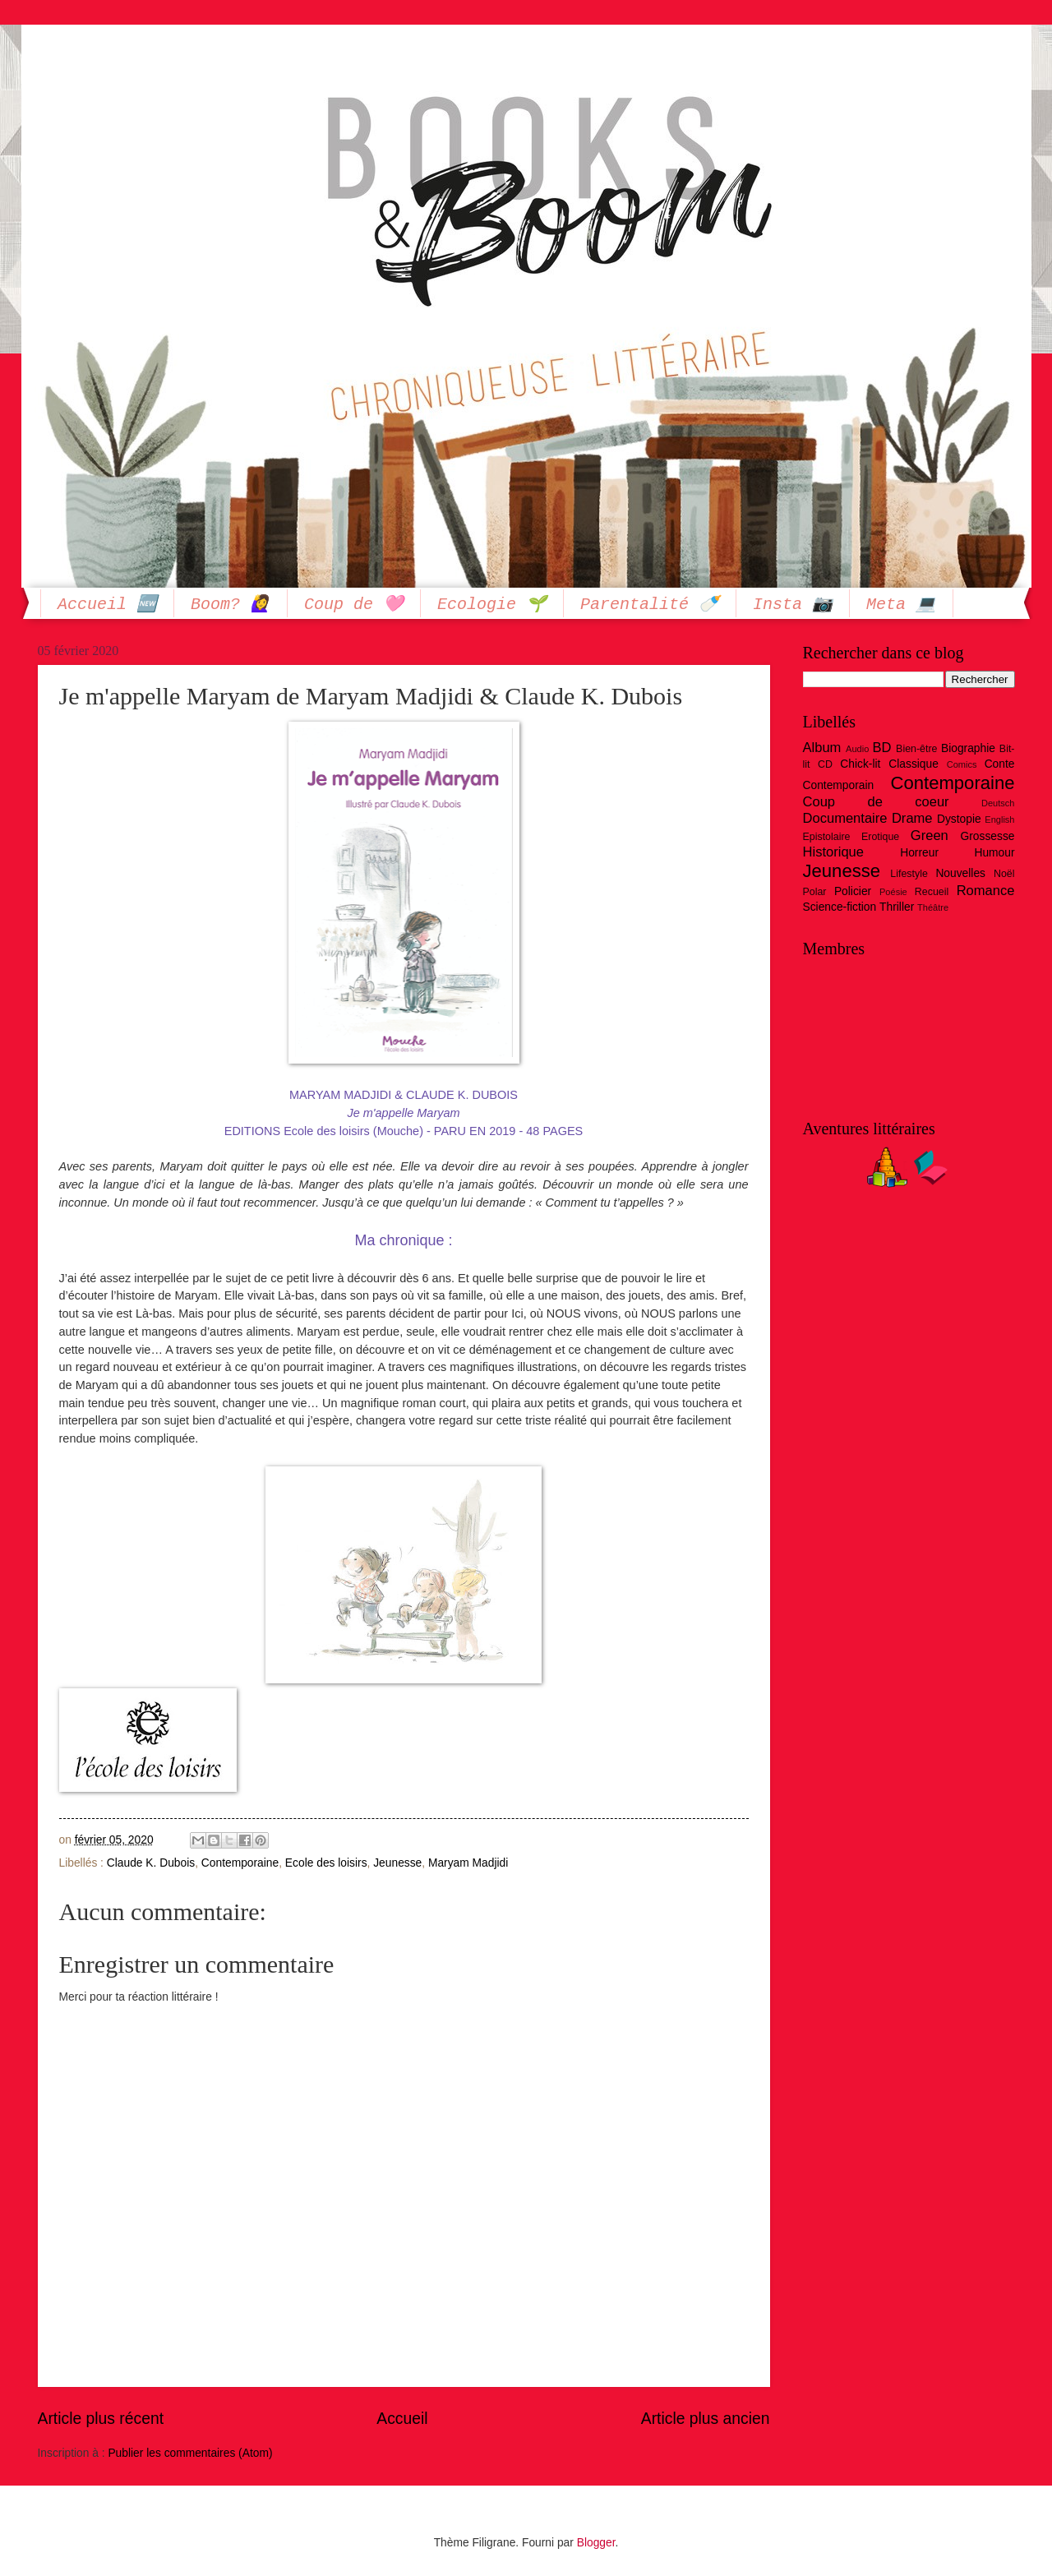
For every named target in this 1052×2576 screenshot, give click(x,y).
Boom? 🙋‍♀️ (230, 605)
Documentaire (845, 818)
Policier (852, 891)
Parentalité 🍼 (649, 605)
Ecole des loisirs (326, 1863)
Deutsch (997, 803)
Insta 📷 (793, 605)
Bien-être (916, 749)
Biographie (968, 748)
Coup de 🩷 (354, 605)
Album (822, 747)
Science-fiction (840, 907)
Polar (815, 892)
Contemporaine (240, 1863)
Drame (912, 818)
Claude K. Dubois (151, 1863)
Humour (994, 853)
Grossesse (988, 836)
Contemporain (838, 785)
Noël (1004, 873)
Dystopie (959, 819)
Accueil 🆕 (107, 605)
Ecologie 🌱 (492, 605)
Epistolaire (827, 837)
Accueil (401, 2418)
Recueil (931, 892)
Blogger (596, 2543)
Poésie (893, 892)
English (999, 819)
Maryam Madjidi (468, 1863)
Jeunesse (397, 1863)
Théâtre (932, 907)
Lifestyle (909, 873)
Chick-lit (860, 764)
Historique (834, 852)
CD (825, 764)
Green (929, 835)
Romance (986, 890)
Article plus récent (101, 2418)
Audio (857, 749)
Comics (962, 764)
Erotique (880, 837)
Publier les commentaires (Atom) (190, 2453)
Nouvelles (960, 873)
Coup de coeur (876, 802)
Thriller (896, 907)
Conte (1000, 764)
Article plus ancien (705, 2418)
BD (881, 747)
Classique (913, 764)
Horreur (919, 853)
